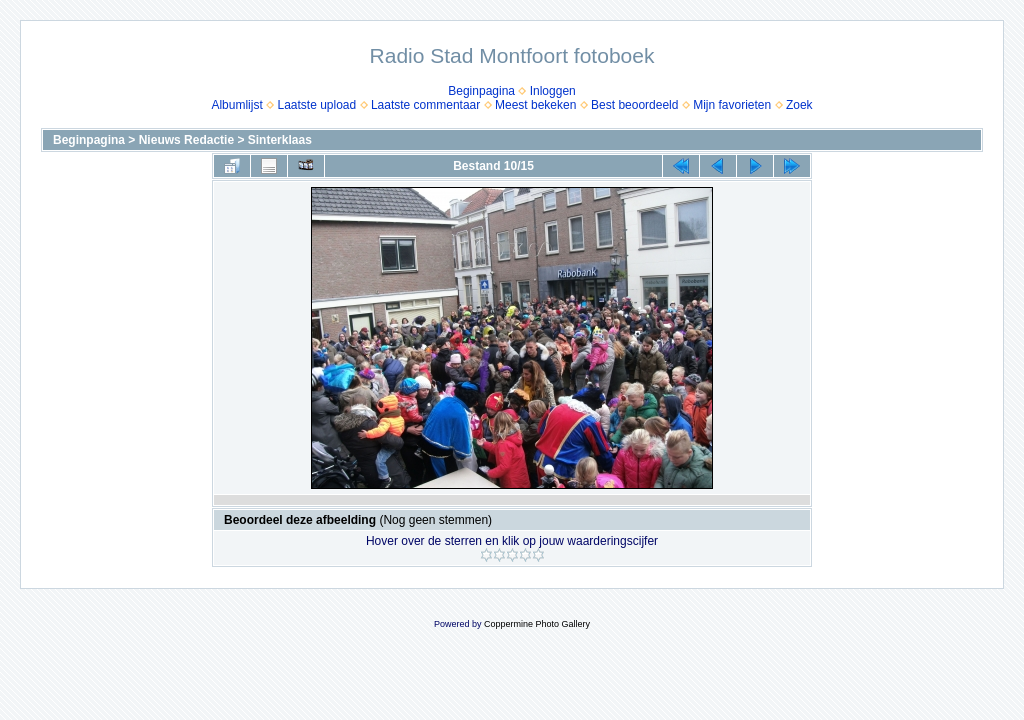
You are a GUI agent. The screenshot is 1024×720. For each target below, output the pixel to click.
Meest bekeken (535, 105)
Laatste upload (316, 105)
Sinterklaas (280, 140)
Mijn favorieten (732, 105)
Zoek (799, 105)
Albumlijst (236, 105)
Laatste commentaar (425, 105)
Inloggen (553, 91)
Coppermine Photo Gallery (537, 624)
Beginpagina (481, 91)
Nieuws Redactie (186, 140)
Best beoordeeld (634, 105)
